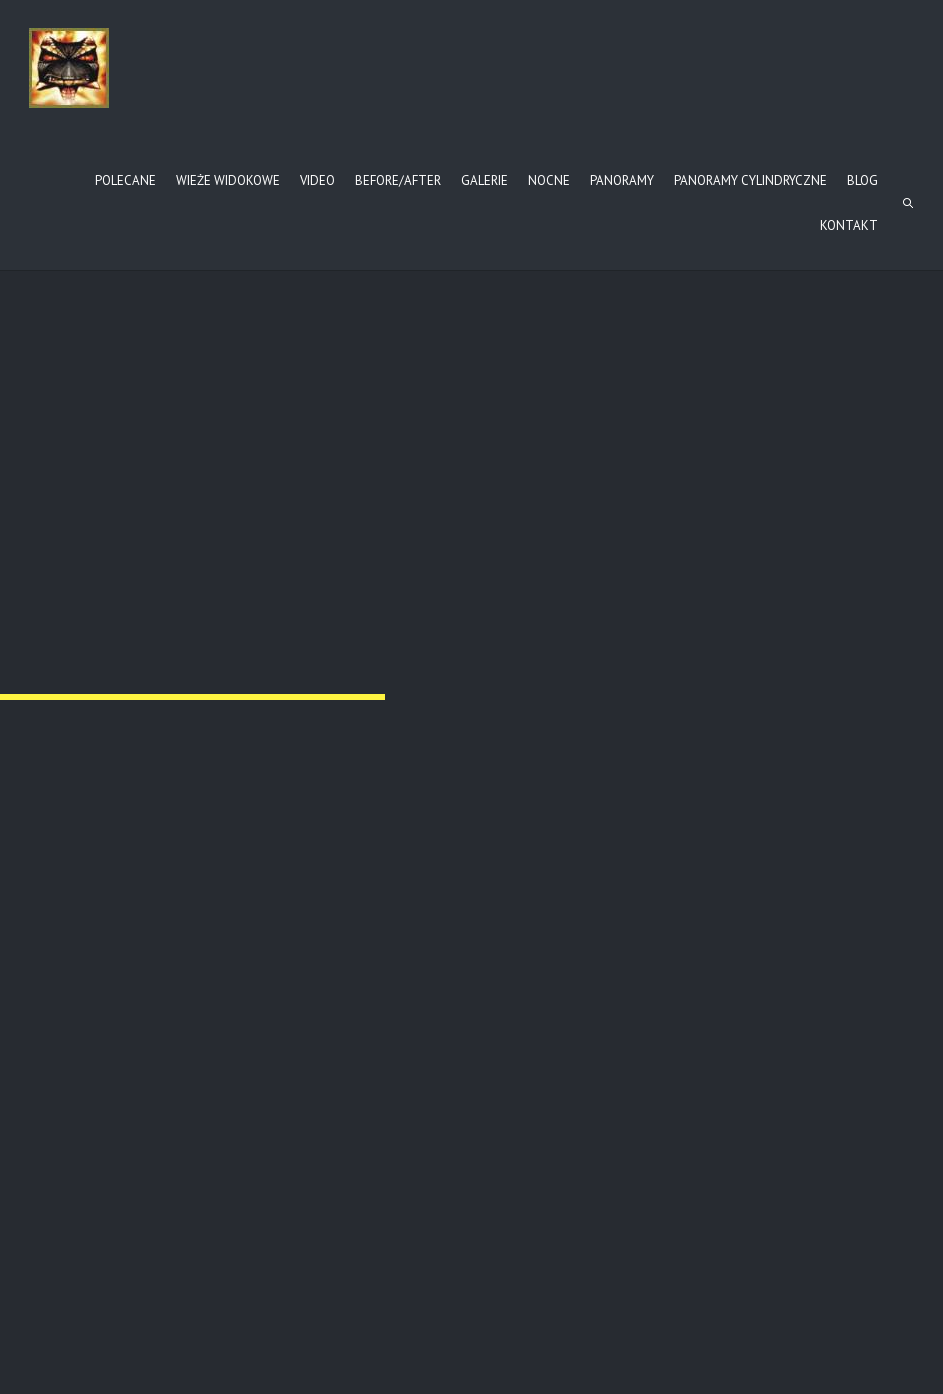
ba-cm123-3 (695, 498)
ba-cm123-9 (695, 1007)
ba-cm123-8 (388, 1007)
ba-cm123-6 (695, 753)
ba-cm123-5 (388, 753)
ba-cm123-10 (83, 1262)
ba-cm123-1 (80, 498)
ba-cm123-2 (388, 498)
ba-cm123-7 (80, 1007)
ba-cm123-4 (80, 753)
